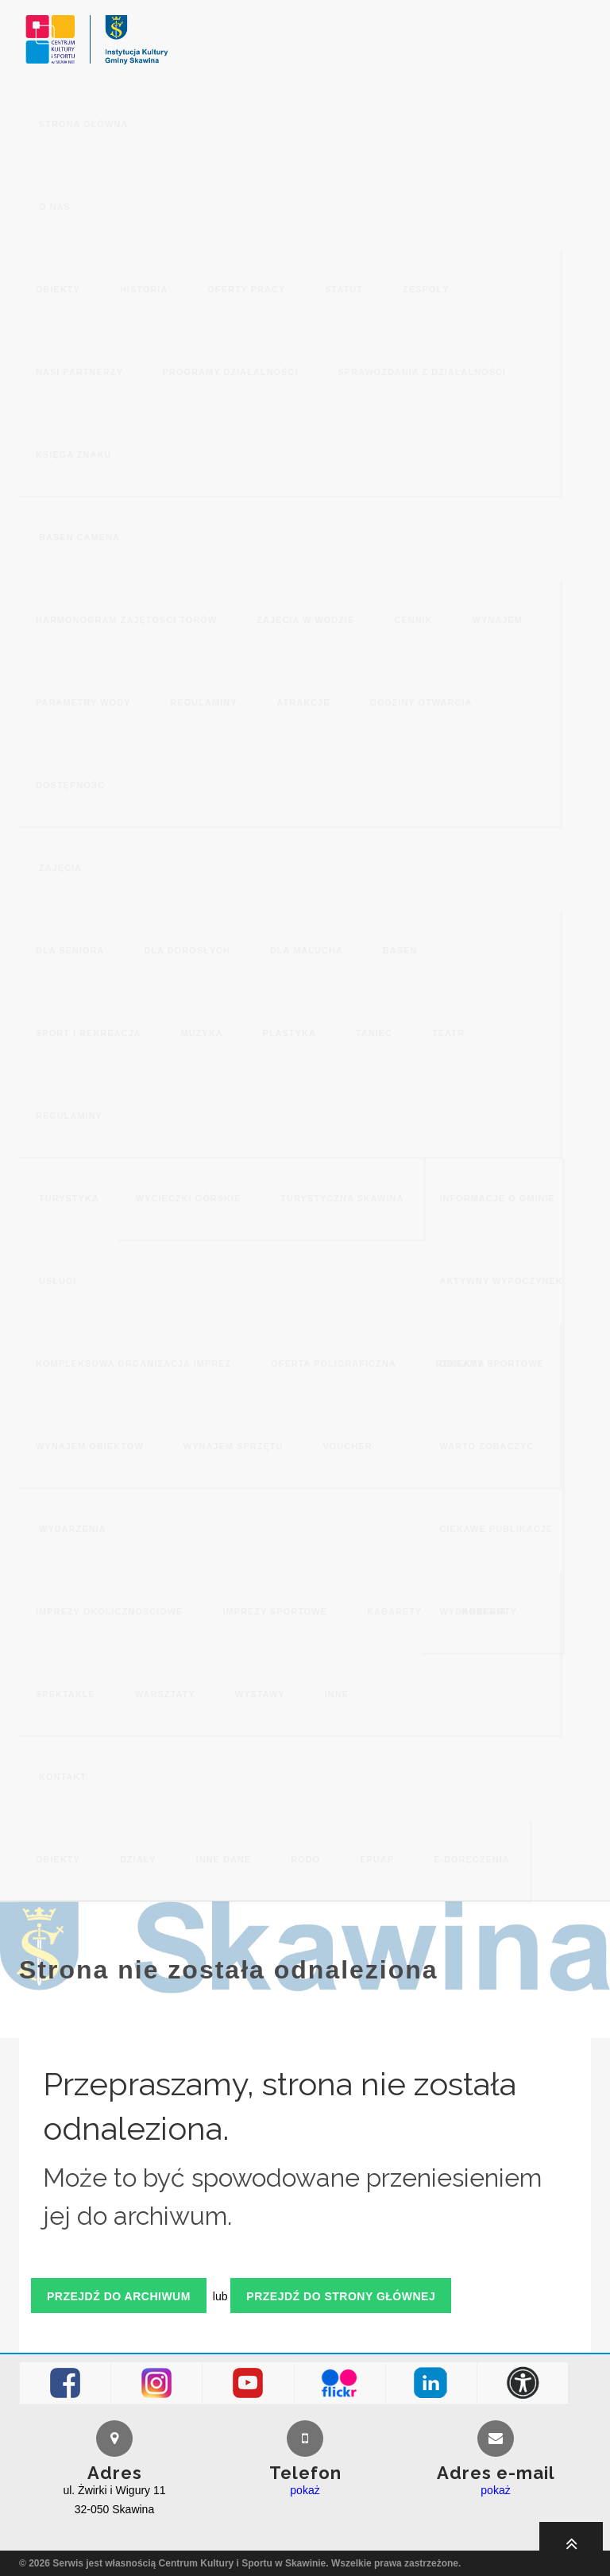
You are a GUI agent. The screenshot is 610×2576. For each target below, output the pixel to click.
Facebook (65, 2383)
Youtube (248, 2383)
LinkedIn (431, 2383)
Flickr (340, 2383)
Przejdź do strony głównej (340, 2296)
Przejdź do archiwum (119, 2296)
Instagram (157, 2383)
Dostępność (523, 2383)
